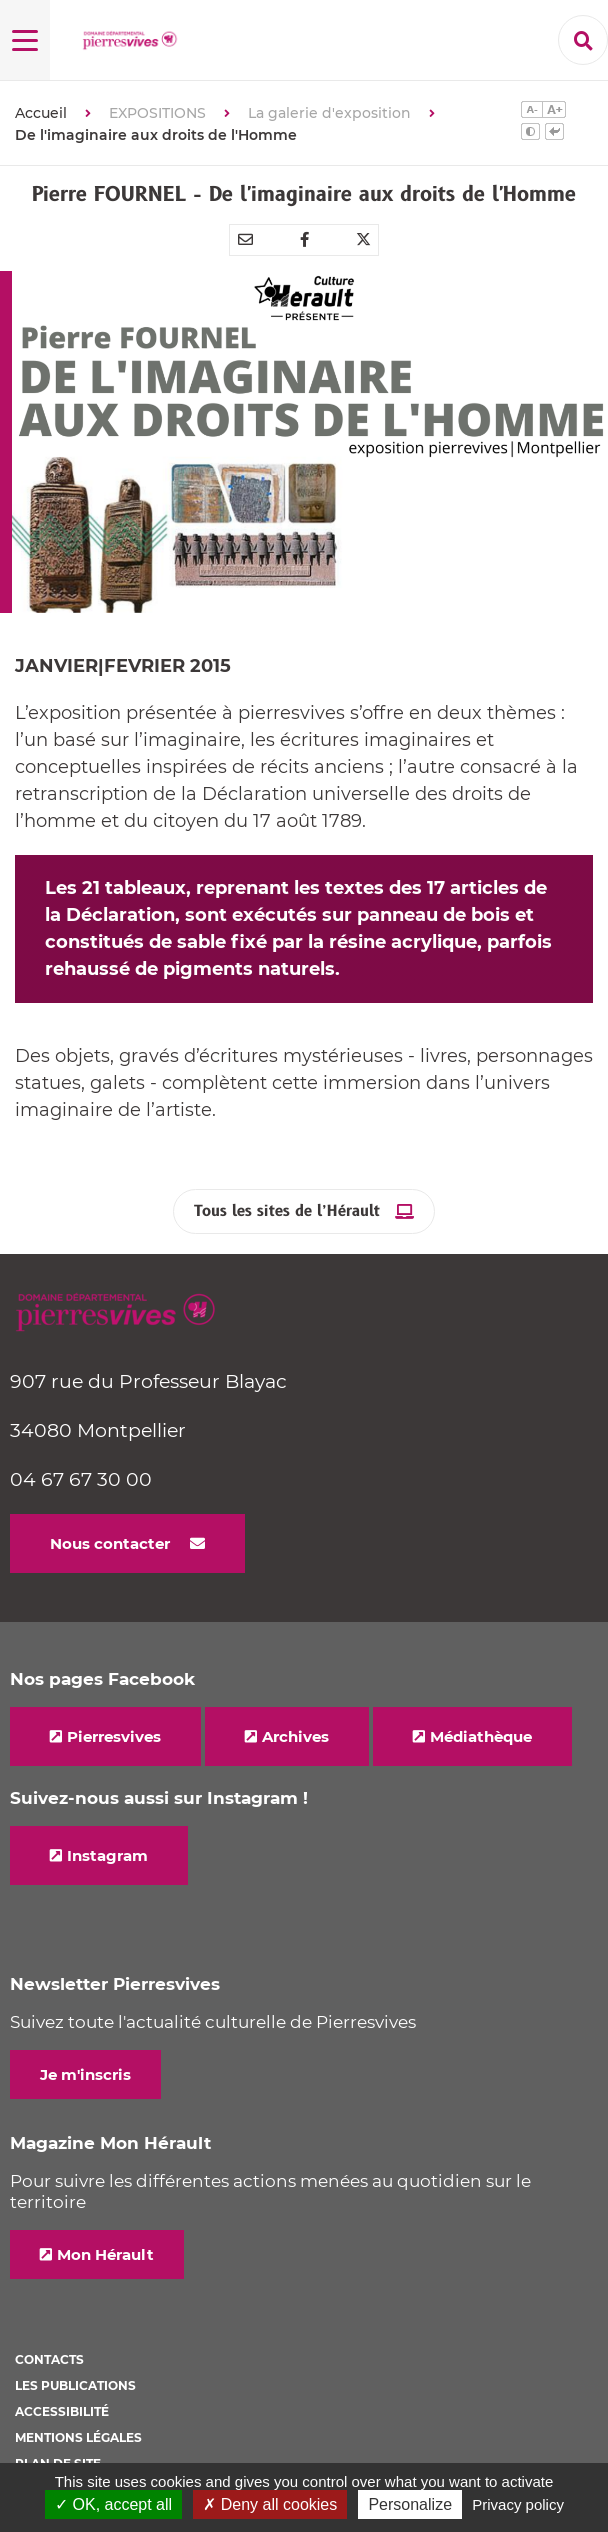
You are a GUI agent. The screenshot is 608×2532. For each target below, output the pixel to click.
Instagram (107, 1855)
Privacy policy (518, 2504)
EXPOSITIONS (157, 113)
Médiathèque (481, 1736)
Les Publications (75, 2385)
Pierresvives (114, 1736)
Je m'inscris (85, 2074)
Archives (295, 1736)
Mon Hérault (105, 2254)
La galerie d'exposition (329, 113)
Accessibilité (62, 2411)
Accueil (41, 113)
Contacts (49, 2359)
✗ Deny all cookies (270, 2504)
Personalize (410, 2504)
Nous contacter (110, 1543)
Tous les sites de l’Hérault (287, 1211)
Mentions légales (78, 2437)
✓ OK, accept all (113, 2504)
